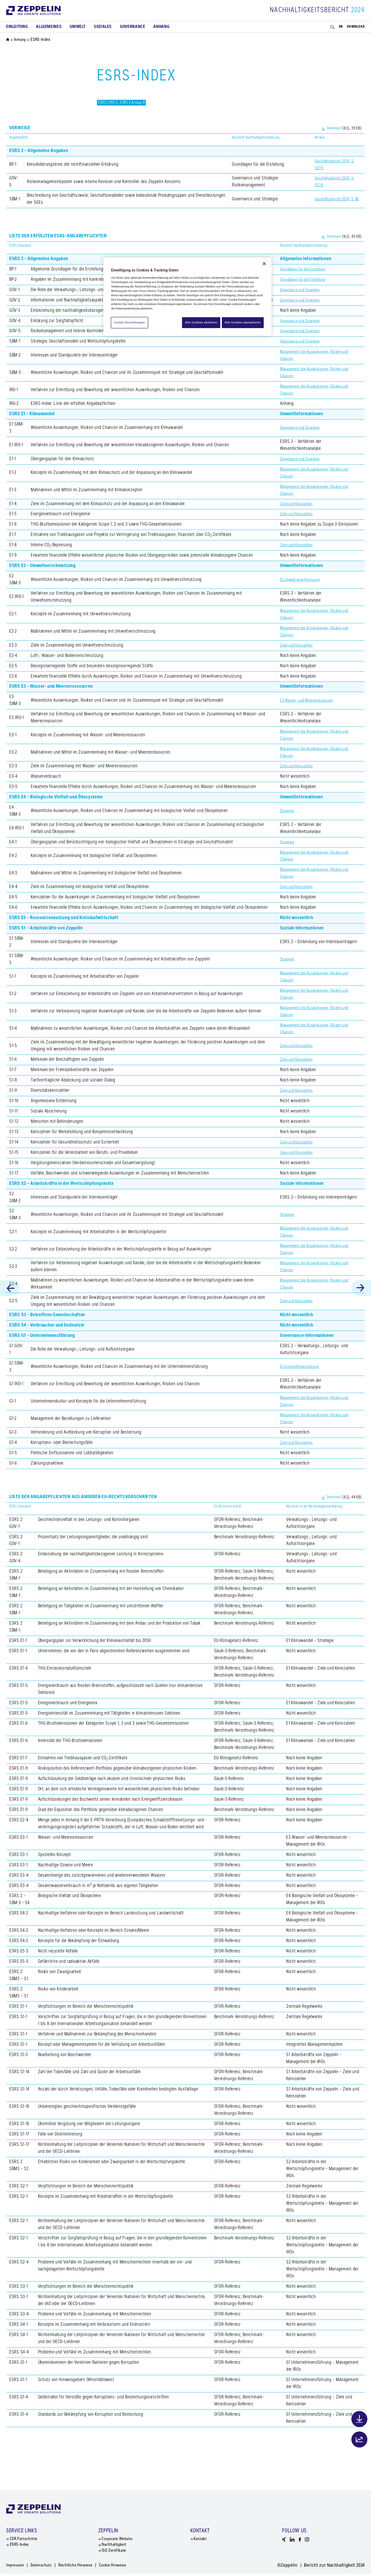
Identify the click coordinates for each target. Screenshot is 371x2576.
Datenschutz (46, 2567)
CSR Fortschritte (24, 2539)
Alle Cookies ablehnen (199, 322)
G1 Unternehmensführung (302, 1367)
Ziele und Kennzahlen (298, 504)
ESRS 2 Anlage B (139, 102)
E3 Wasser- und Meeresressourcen (310, 700)
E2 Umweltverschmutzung (303, 580)
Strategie (288, 811)
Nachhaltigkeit (114, 2546)
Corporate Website (118, 2539)
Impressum (16, 2567)
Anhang (21, 40)
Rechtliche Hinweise (84, 2567)
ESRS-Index (19, 2546)
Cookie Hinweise (126, 2567)
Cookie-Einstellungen (129, 322)
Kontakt (199, 2539)
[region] (187, 297)
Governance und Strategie (303, 290)
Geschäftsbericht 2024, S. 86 (333, 199)
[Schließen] (264, 263)
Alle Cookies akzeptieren (243, 322)
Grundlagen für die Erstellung (306, 269)
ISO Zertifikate (114, 2552)
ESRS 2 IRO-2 (110, 102)
